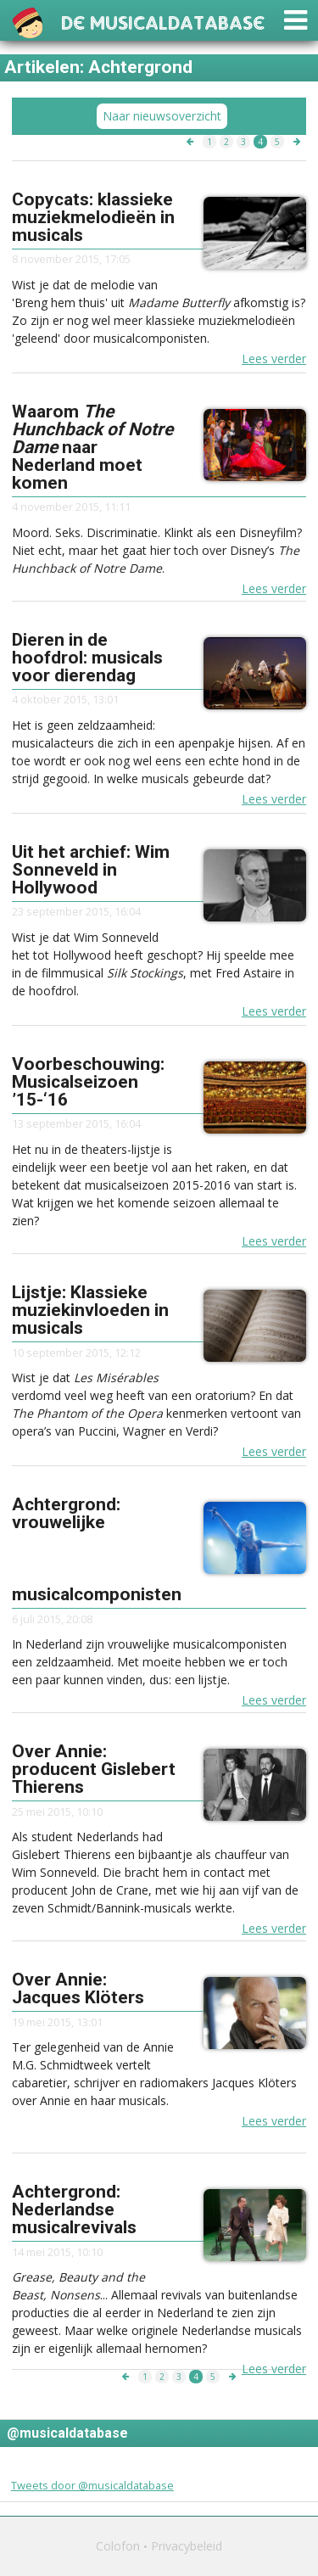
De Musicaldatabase (163, 21)
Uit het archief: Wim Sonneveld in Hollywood (91, 870)
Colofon (118, 2546)
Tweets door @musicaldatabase (92, 2485)
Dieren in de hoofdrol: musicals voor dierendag (87, 658)
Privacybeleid (186, 2546)
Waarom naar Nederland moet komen (92, 447)
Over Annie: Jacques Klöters (78, 1988)
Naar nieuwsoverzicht (162, 116)
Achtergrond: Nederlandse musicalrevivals (74, 2209)
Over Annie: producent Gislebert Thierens (94, 1769)
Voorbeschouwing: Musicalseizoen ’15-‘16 (88, 1082)
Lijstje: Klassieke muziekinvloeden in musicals (90, 1310)
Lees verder (274, 358)
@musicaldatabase (67, 2433)
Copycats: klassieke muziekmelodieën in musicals (93, 217)
